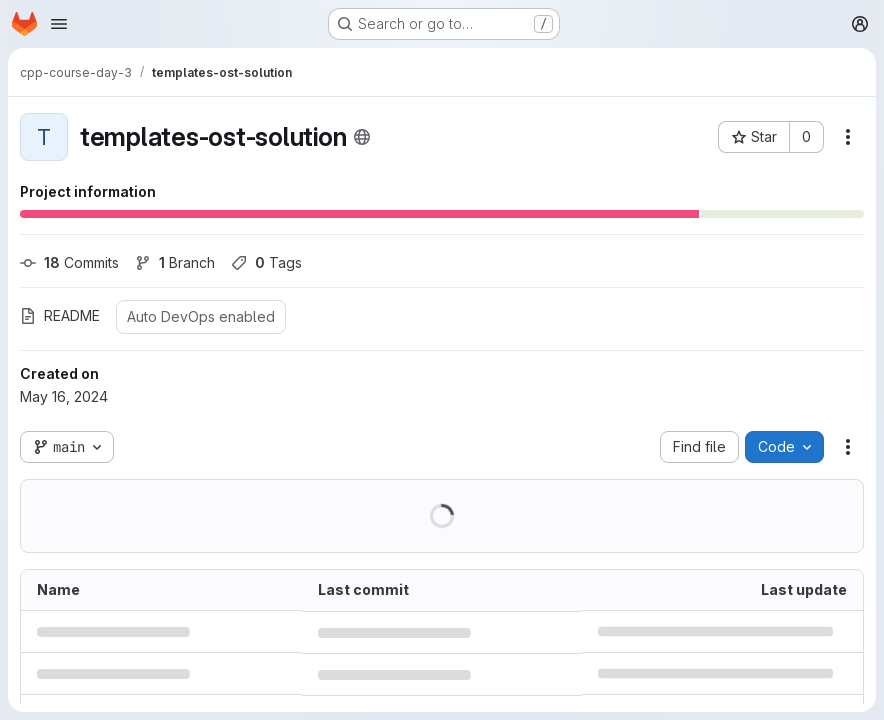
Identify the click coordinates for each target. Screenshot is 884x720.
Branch (175, 262)
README (60, 315)
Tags (266, 262)
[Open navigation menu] (59, 24)
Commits (69, 262)
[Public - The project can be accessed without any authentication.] (362, 137)
